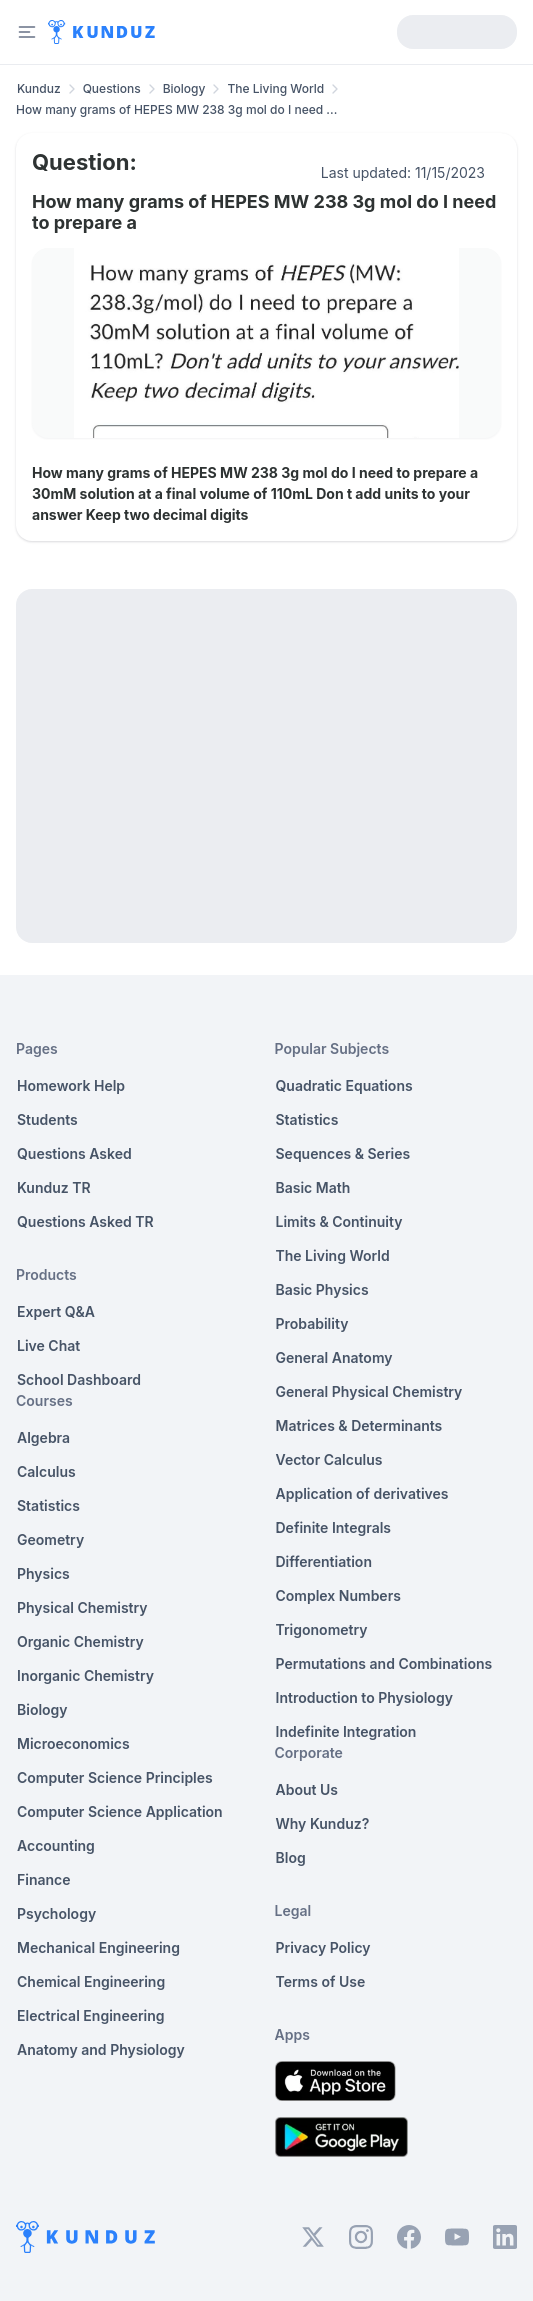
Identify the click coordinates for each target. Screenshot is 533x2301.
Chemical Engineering (91, 1981)
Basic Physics (322, 1289)
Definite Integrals (334, 1527)
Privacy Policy (323, 1947)
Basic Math (313, 1187)
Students (47, 1119)
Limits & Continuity (339, 1221)
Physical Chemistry (82, 1607)
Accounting (56, 1845)
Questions (112, 88)
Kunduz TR (54, 1187)
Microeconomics (73, 1743)
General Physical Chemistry (369, 1391)
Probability (312, 1323)
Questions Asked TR (85, 1221)
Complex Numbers (338, 1595)
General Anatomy (334, 1357)
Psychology (56, 1913)
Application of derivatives (362, 1493)
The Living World (275, 88)
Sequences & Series (343, 1153)
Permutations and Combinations (384, 1663)
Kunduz (39, 88)
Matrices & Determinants (359, 1425)
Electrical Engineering (91, 2015)
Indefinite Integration (346, 1731)
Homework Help (71, 1085)
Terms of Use (321, 1981)
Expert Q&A (56, 1311)
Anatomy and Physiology (101, 2049)
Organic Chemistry (80, 1641)
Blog (291, 1857)
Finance (44, 1879)
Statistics (48, 1505)
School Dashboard (79, 1379)
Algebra (43, 1437)
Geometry (50, 1539)
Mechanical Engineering (98, 1947)
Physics (43, 1573)
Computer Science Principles (115, 1777)
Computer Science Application (120, 1811)
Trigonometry (322, 1629)
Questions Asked (74, 1153)
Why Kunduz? (323, 1823)
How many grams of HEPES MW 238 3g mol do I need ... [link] (176, 109)
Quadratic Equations (344, 1085)
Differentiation (324, 1561)
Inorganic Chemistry (85, 1675)
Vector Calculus (329, 1459)
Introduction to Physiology (364, 1697)
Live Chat (48, 1345)
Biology (184, 88)
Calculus (46, 1471)
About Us (307, 1789)
